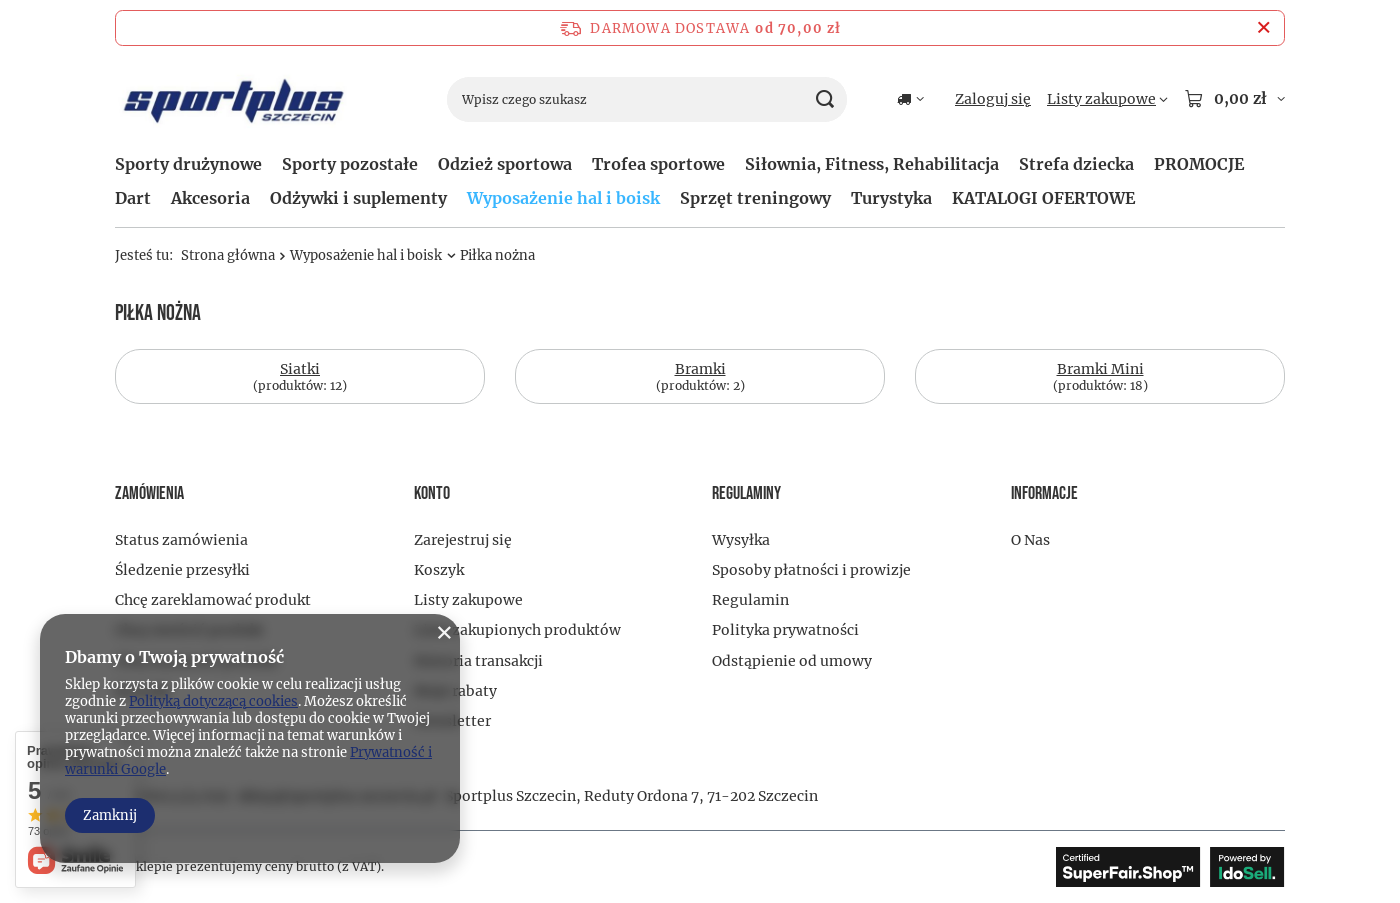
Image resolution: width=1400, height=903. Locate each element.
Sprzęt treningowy (755, 198)
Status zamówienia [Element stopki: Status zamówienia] (181, 540)
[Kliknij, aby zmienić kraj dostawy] (910, 99)
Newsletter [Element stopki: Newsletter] (452, 721)
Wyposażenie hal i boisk (563, 198)
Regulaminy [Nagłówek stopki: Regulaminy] (746, 493)
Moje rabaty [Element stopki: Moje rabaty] (455, 691)
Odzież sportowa (505, 164)
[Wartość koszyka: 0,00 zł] (1234, 99)
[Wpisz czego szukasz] (647, 99)
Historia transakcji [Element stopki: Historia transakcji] (478, 661)
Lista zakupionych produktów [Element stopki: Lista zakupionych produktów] (517, 630)
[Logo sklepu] (234, 99)
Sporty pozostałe (350, 164)
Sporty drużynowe (188, 164)
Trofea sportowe (658, 164)
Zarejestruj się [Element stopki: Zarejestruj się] (463, 540)
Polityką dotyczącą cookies (213, 701)
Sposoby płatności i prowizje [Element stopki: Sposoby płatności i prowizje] (811, 570)
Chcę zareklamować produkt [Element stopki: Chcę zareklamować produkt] (213, 600)
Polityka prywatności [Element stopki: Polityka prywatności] (785, 630)
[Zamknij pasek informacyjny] (1263, 28)
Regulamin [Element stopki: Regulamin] (750, 600)
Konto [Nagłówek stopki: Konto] (432, 493)
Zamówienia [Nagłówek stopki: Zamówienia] (149, 493)
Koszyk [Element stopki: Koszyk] (439, 570)
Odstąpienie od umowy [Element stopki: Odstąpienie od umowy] (792, 661)
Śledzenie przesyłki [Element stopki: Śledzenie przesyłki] (182, 570)
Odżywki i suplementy (358, 198)
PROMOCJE (1199, 164)
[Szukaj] (824, 99)
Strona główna (228, 255)
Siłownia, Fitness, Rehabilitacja (872, 164)
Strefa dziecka (1076, 164)
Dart (133, 198)
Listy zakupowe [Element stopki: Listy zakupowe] (468, 600)
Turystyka (891, 198)
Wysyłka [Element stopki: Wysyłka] (741, 540)
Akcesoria (210, 198)
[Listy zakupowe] (1107, 99)
